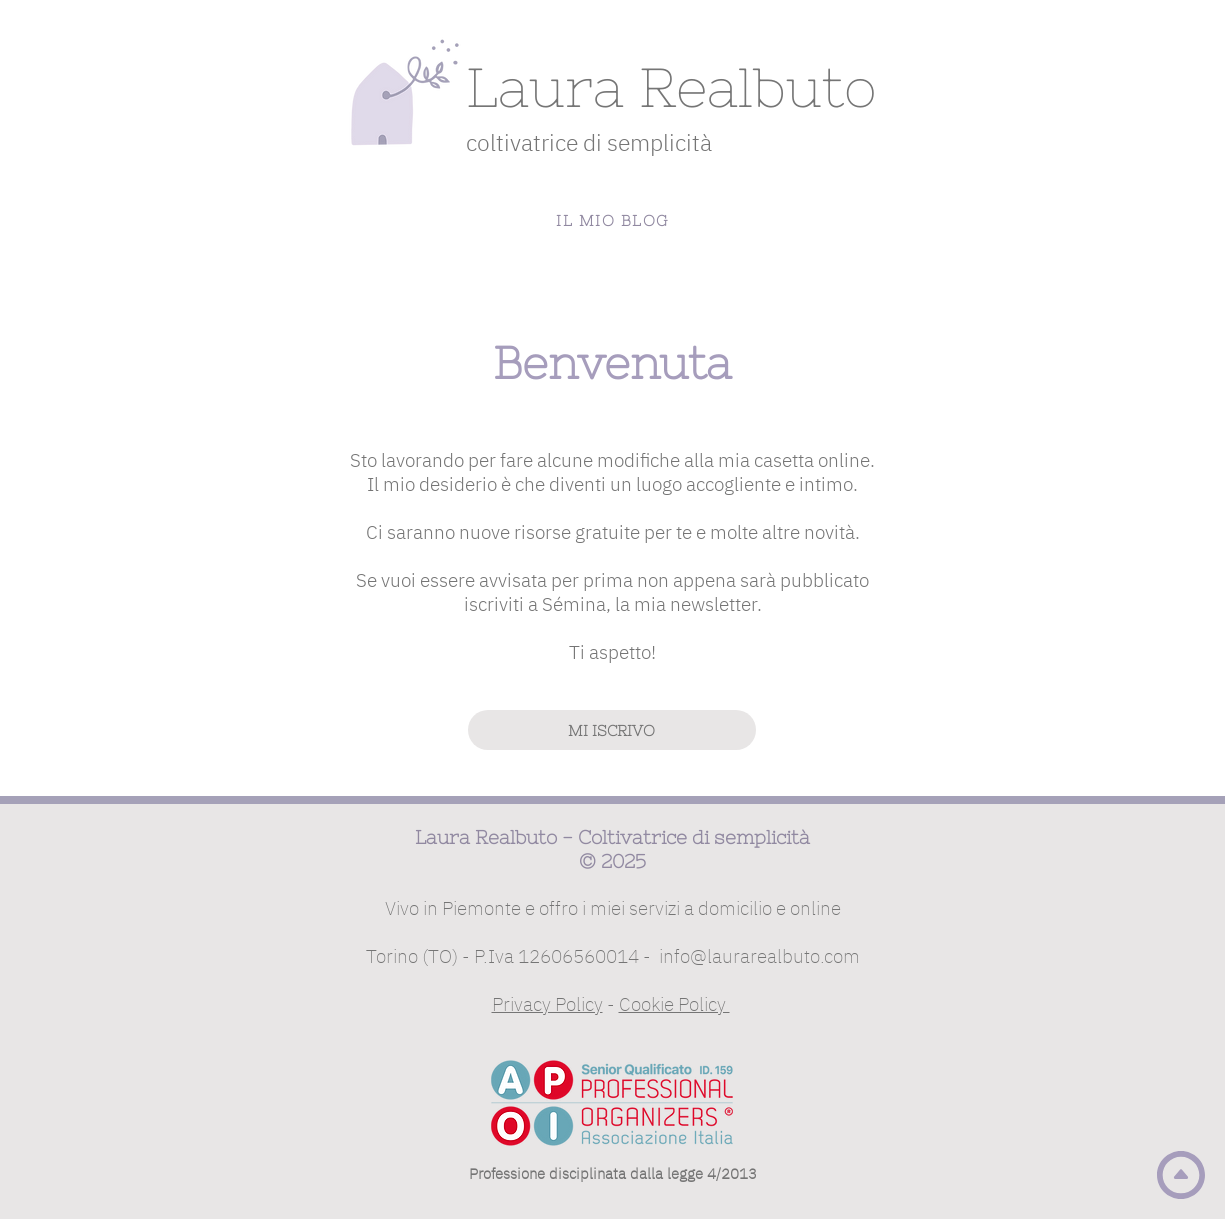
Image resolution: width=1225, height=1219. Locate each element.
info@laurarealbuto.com (759, 956)
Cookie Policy (674, 1004)
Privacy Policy (547, 1004)
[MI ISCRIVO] (612, 730)
